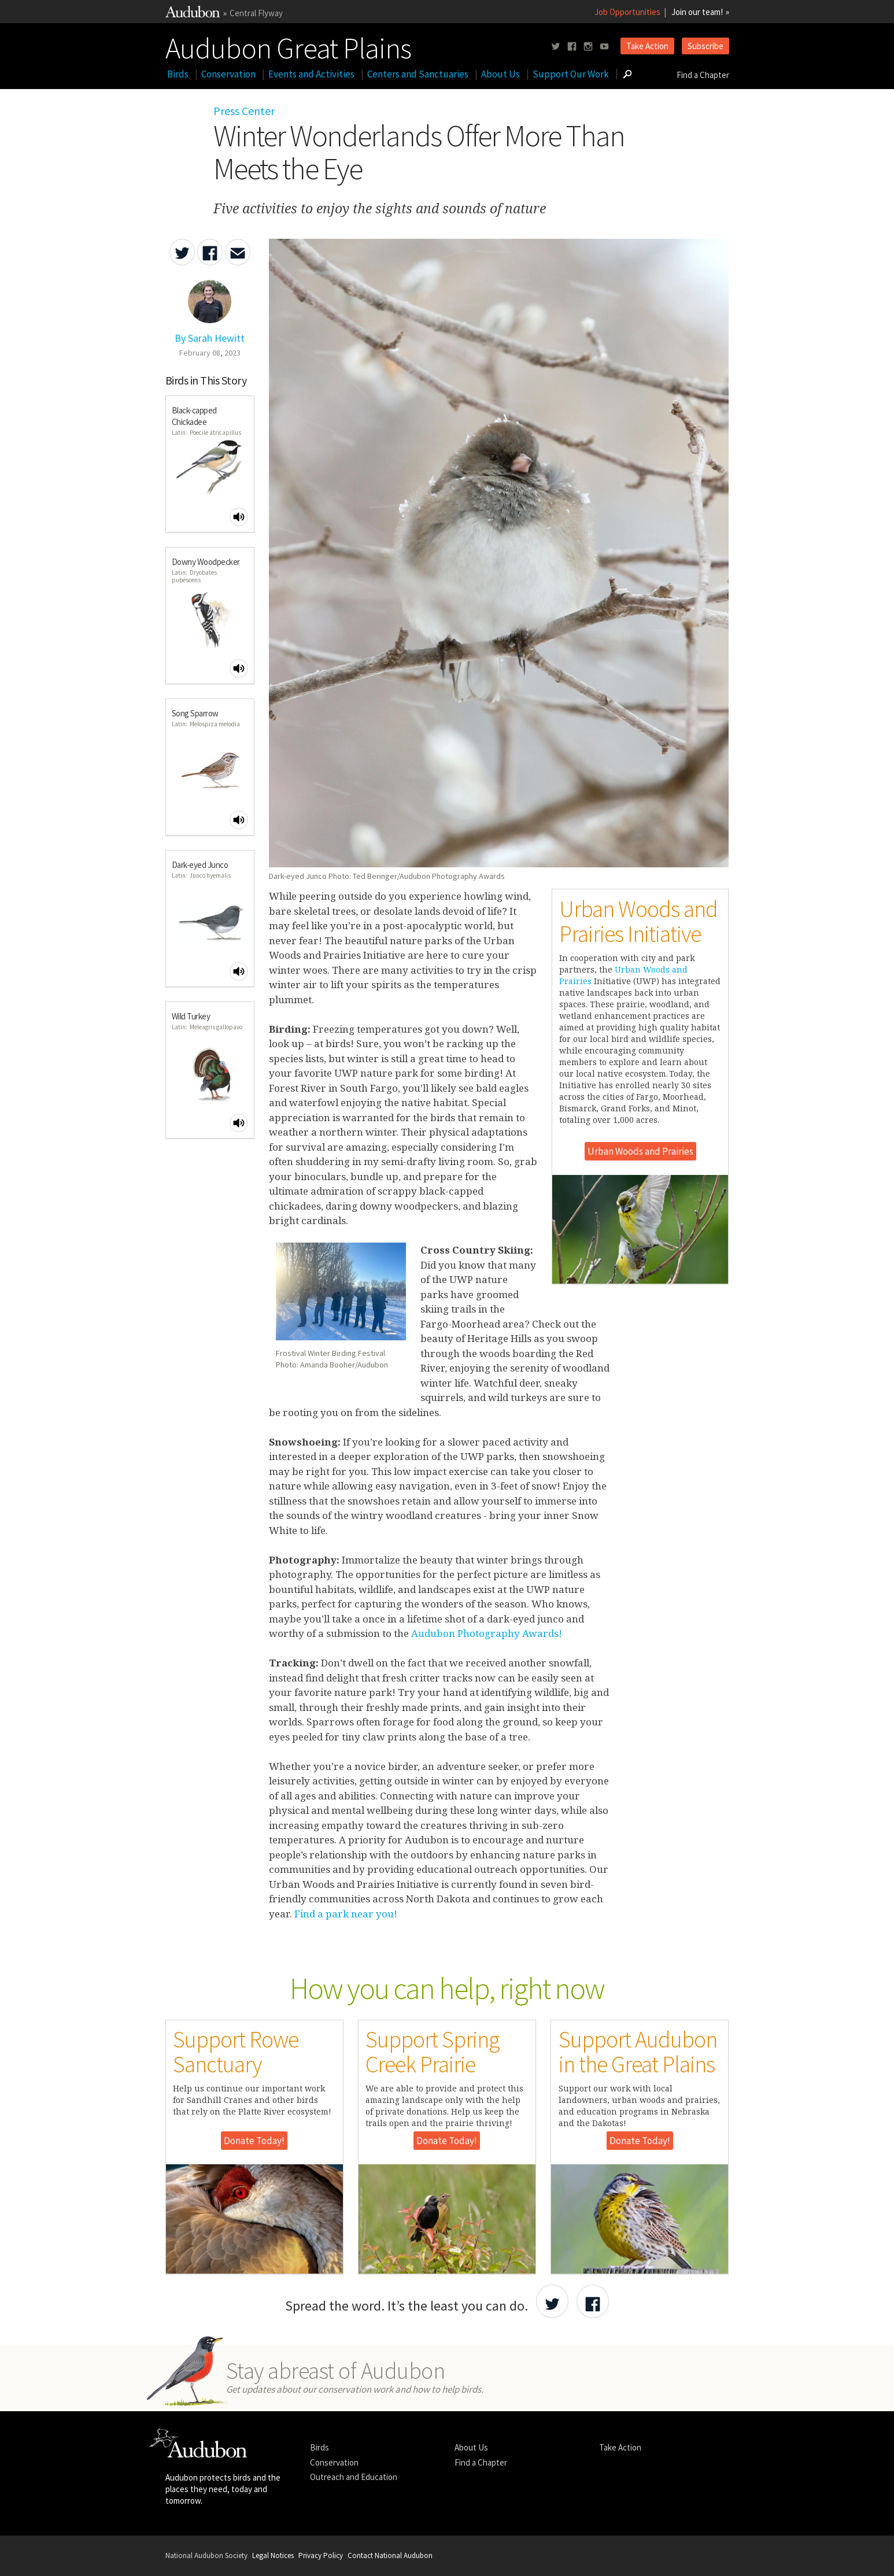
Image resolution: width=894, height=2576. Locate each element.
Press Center (244, 111)
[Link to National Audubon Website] (192, 14)
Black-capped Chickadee (194, 416)
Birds (178, 74)
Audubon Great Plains (288, 46)
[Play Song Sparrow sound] (239, 820)
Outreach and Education (353, 2476)
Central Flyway (256, 13)
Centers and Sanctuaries (417, 74)
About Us (500, 74)
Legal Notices (273, 2555)
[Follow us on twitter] (555, 46)
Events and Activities (311, 74)
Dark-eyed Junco (200, 864)
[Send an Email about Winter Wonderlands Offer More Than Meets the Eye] (237, 252)
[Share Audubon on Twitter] (552, 2301)
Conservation (228, 74)
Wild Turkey (191, 1016)
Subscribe (705, 45)
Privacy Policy (320, 2555)
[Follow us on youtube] (604, 46)
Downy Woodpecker (206, 561)
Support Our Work (571, 74)
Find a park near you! (344, 1913)
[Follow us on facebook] (572, 46)
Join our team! (697, 11)
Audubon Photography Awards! (486, 1633)
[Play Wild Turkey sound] (239, 1123)
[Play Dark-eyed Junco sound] (239, 971)
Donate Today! (254, 2140)
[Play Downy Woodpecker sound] (239, 668)
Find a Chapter (703, 75)
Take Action (647, 45)
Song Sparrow (195, 713)
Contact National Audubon (390, 2555)
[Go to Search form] (627, 74)
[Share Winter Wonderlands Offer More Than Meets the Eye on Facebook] (210, 252)
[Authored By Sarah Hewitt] (209, 332)
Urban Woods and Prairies (640, 1151)
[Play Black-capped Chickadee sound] (239, 517)
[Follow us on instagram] (588, 46)
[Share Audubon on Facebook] (593, 2301)
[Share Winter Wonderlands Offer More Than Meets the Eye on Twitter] (182, 252)
